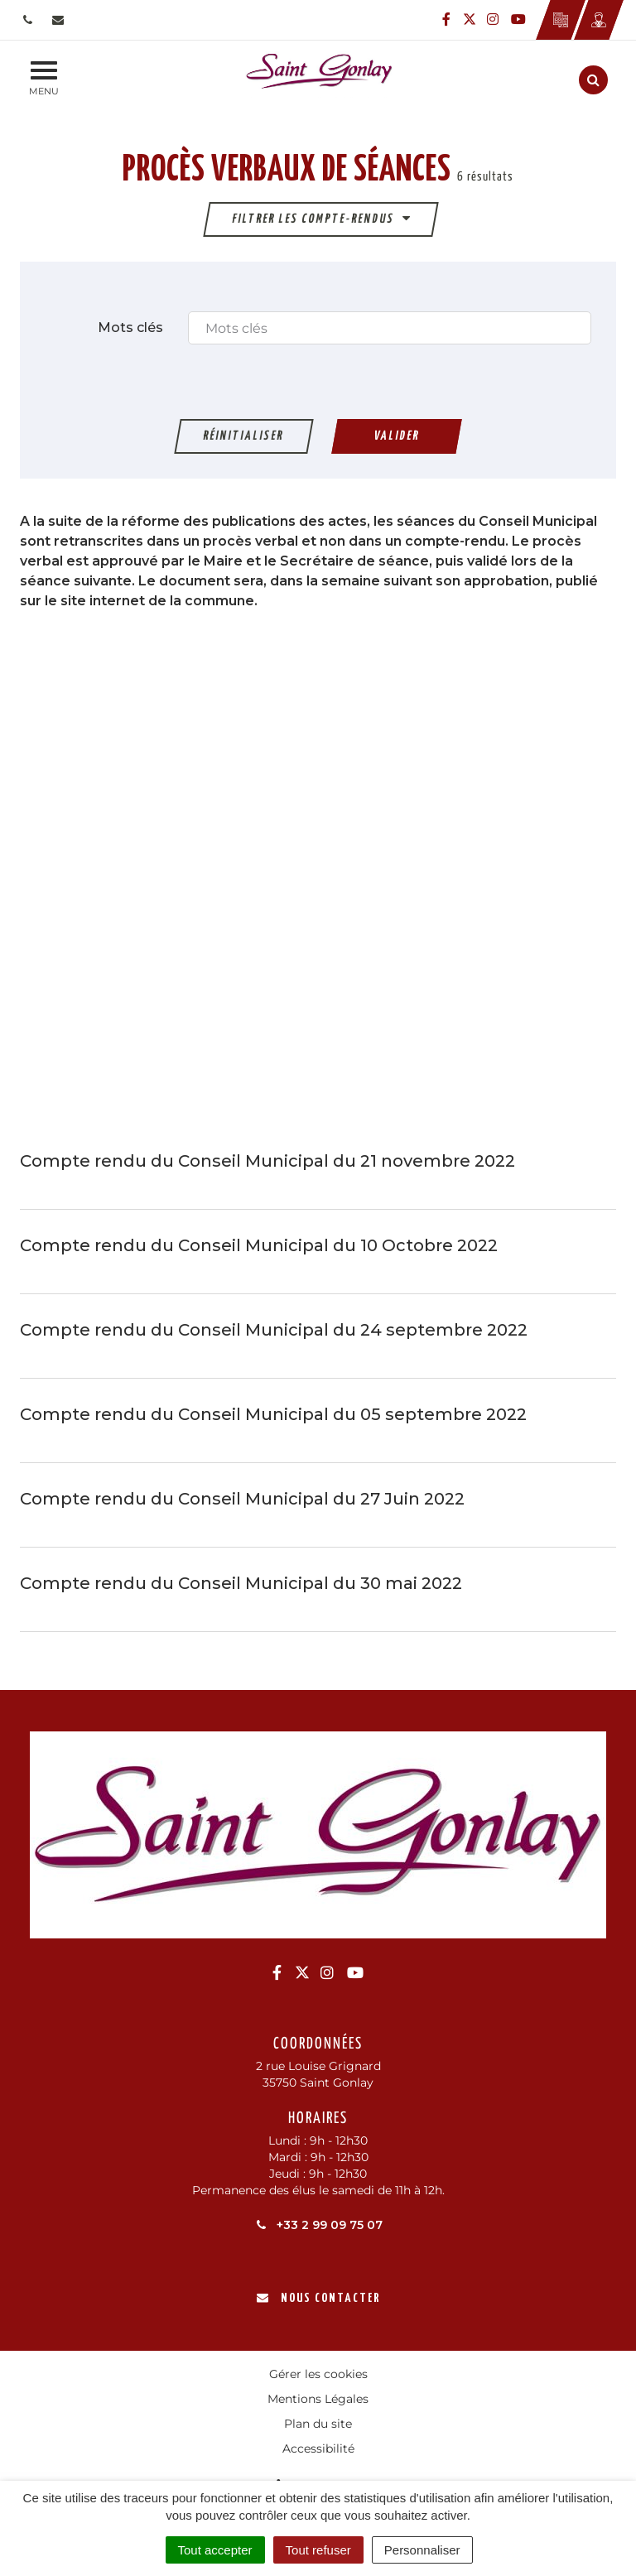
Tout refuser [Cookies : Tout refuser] (318, 2550)
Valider (397, 436)
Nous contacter (318, 2298)
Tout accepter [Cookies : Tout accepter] (215, 2550)
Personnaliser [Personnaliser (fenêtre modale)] (422, 2550)
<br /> (318, 877)
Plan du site (318, 2423)
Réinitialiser (244, 436)
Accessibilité (318, 2448)
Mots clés (130, 327)
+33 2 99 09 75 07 (318, 2224)
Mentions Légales (318, 2398)
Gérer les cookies (318, 2374)
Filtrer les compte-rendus (322, 218)
